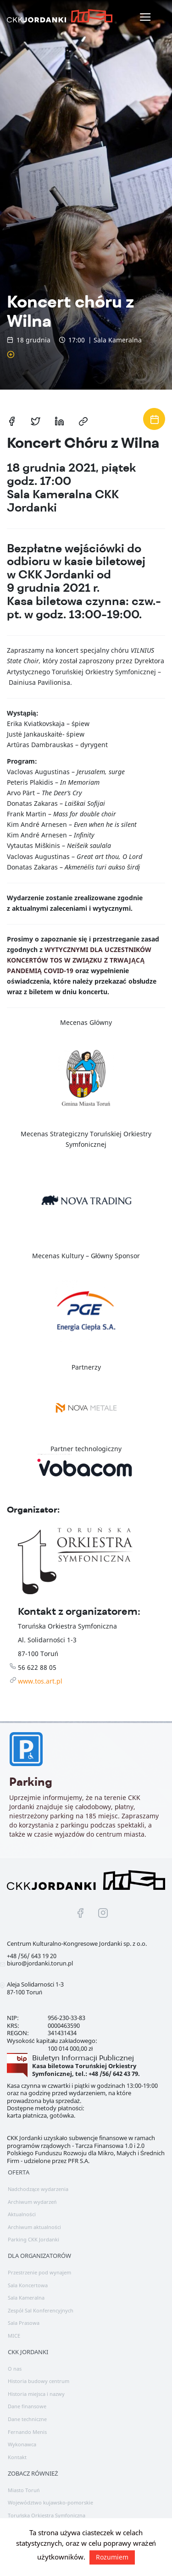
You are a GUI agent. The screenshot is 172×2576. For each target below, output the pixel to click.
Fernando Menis (27, 2431)
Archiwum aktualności (34, 2227)
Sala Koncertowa (28, 2285)
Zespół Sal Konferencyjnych (40, 2310)
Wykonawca (22, 2444)
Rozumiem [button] (112, 2557)
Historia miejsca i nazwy (36, 2393)
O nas (15, 2368)
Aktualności (22, 2214)
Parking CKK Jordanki (33, 2239)
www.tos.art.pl (40, 1681)
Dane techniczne (27, 2419)
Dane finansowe (27, 2406)
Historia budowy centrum (38, 2381)
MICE (14, 2335)
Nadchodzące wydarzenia (38, 2188)
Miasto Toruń (23, 2490)
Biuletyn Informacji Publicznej (83, 2058)
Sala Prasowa (23, 2322)
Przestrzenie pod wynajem (39, 2272)
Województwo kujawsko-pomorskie (50, 2502)
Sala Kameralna (26, 2297)
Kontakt (17, 2457)
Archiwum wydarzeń (32, 2201)
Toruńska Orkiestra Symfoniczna (46, 2515)
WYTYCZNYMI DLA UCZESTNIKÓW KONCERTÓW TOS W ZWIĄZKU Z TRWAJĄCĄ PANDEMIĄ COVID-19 (79, 960)
